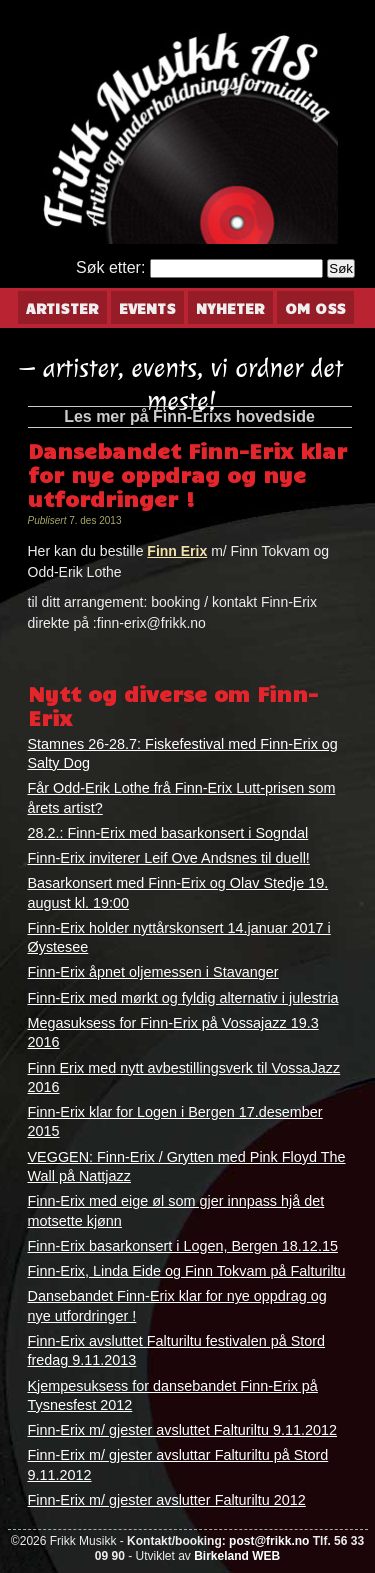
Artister (62, 308)
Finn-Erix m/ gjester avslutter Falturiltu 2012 (167, 1500)
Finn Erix (177, 551)
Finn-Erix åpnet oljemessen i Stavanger (153, 972)
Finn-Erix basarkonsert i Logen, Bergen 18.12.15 (183, 1246)
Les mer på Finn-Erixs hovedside (189, 416)
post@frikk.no (269, 1541)
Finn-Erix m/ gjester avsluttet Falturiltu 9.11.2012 (183, 1430)
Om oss (315, 308)
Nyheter (230, 308)
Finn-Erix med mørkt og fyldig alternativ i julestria (183, 998)
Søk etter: (110, 267)
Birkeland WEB (237, 1556)
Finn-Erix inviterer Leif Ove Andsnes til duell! (169, 858)
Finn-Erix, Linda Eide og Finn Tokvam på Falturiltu (187, 1271)
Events (147, 308)
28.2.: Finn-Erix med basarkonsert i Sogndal (168, 833)
